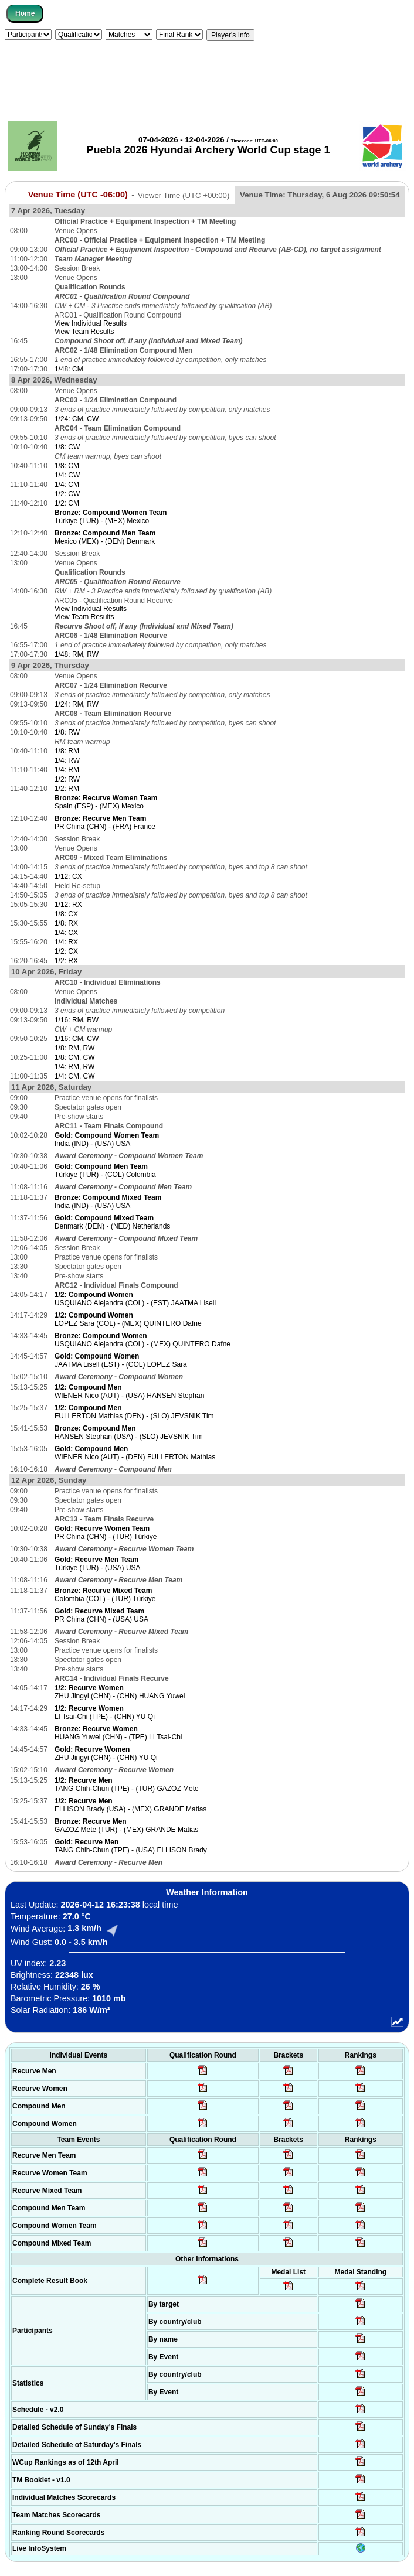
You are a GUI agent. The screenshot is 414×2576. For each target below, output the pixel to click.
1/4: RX (66, 942)
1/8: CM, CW (75, 1057)
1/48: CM (69, 369)
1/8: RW (67, 732)
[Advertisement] (207, 81)
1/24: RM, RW (77, 704)
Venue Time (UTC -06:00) (78, 194)
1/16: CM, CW (77, 1039)
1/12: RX (68, 904)
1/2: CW (67, 494)
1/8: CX (66, 914)
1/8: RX (66, 923)
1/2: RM (67, 788)
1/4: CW (67, 475)
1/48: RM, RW (77, 654)
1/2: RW (67, 779)
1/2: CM (67, 503)
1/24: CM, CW (77, 419)
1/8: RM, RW (74, 1048)
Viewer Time (183, 194)
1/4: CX (66, 933)
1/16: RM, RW (77, 1020)
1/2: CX (66, 951)
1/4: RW (67, 760)
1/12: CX (68, 876)
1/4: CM (67, 484)
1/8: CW (67, 447)
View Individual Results (91, 323)
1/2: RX (66, 961)
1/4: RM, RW (74, 1067)
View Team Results (84, 331)
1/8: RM (67, 751)
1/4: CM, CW (75, 1076)
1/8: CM (67, 466)
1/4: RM (67, 770)
